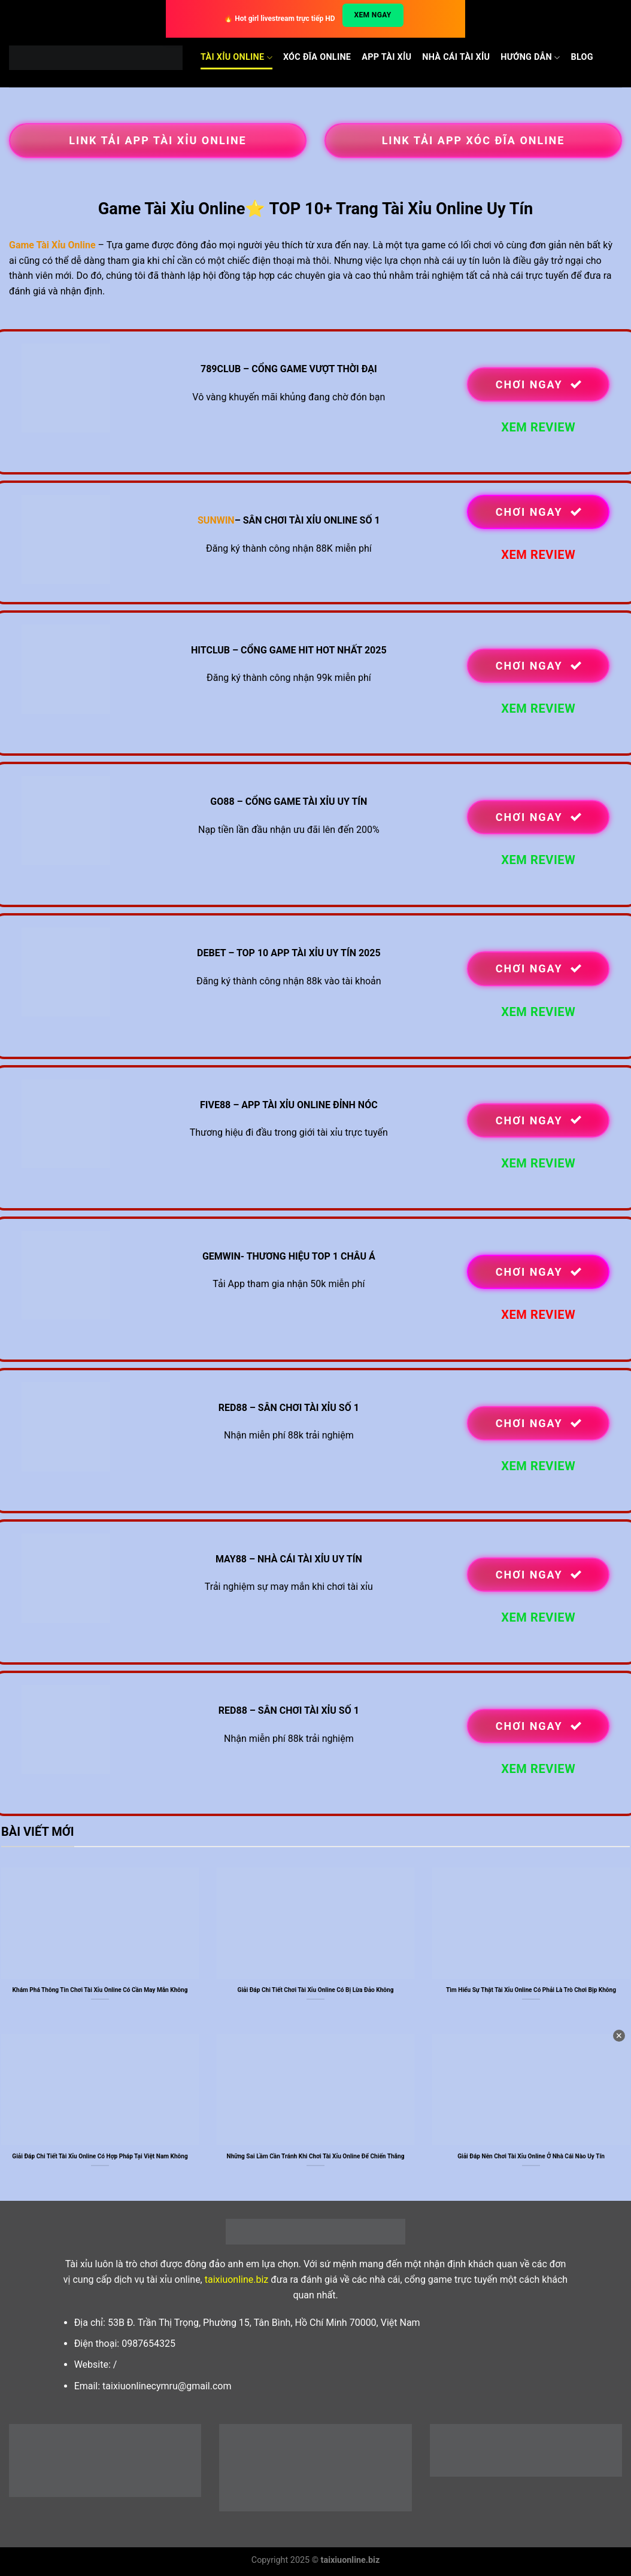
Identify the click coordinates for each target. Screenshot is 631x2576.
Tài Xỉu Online (236, 57)
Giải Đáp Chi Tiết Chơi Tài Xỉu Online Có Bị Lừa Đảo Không (316, 1990)
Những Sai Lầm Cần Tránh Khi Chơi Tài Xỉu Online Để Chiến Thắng (316, 2156)
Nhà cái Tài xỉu (456, 57)
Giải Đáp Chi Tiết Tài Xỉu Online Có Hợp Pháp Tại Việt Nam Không (99, 2156)
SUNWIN (216, 520)
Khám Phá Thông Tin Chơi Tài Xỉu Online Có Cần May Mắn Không (100, 1990)
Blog (582, 57)
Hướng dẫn (530, 57)
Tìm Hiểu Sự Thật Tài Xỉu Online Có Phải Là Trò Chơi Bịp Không (531, 1990)
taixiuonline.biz (237, 2279)
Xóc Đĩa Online (317, 57)
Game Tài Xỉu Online (52, 245)
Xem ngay (373, 15)
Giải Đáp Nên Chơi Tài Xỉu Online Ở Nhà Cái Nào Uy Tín (531, 2156)
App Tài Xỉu (386, 57)
